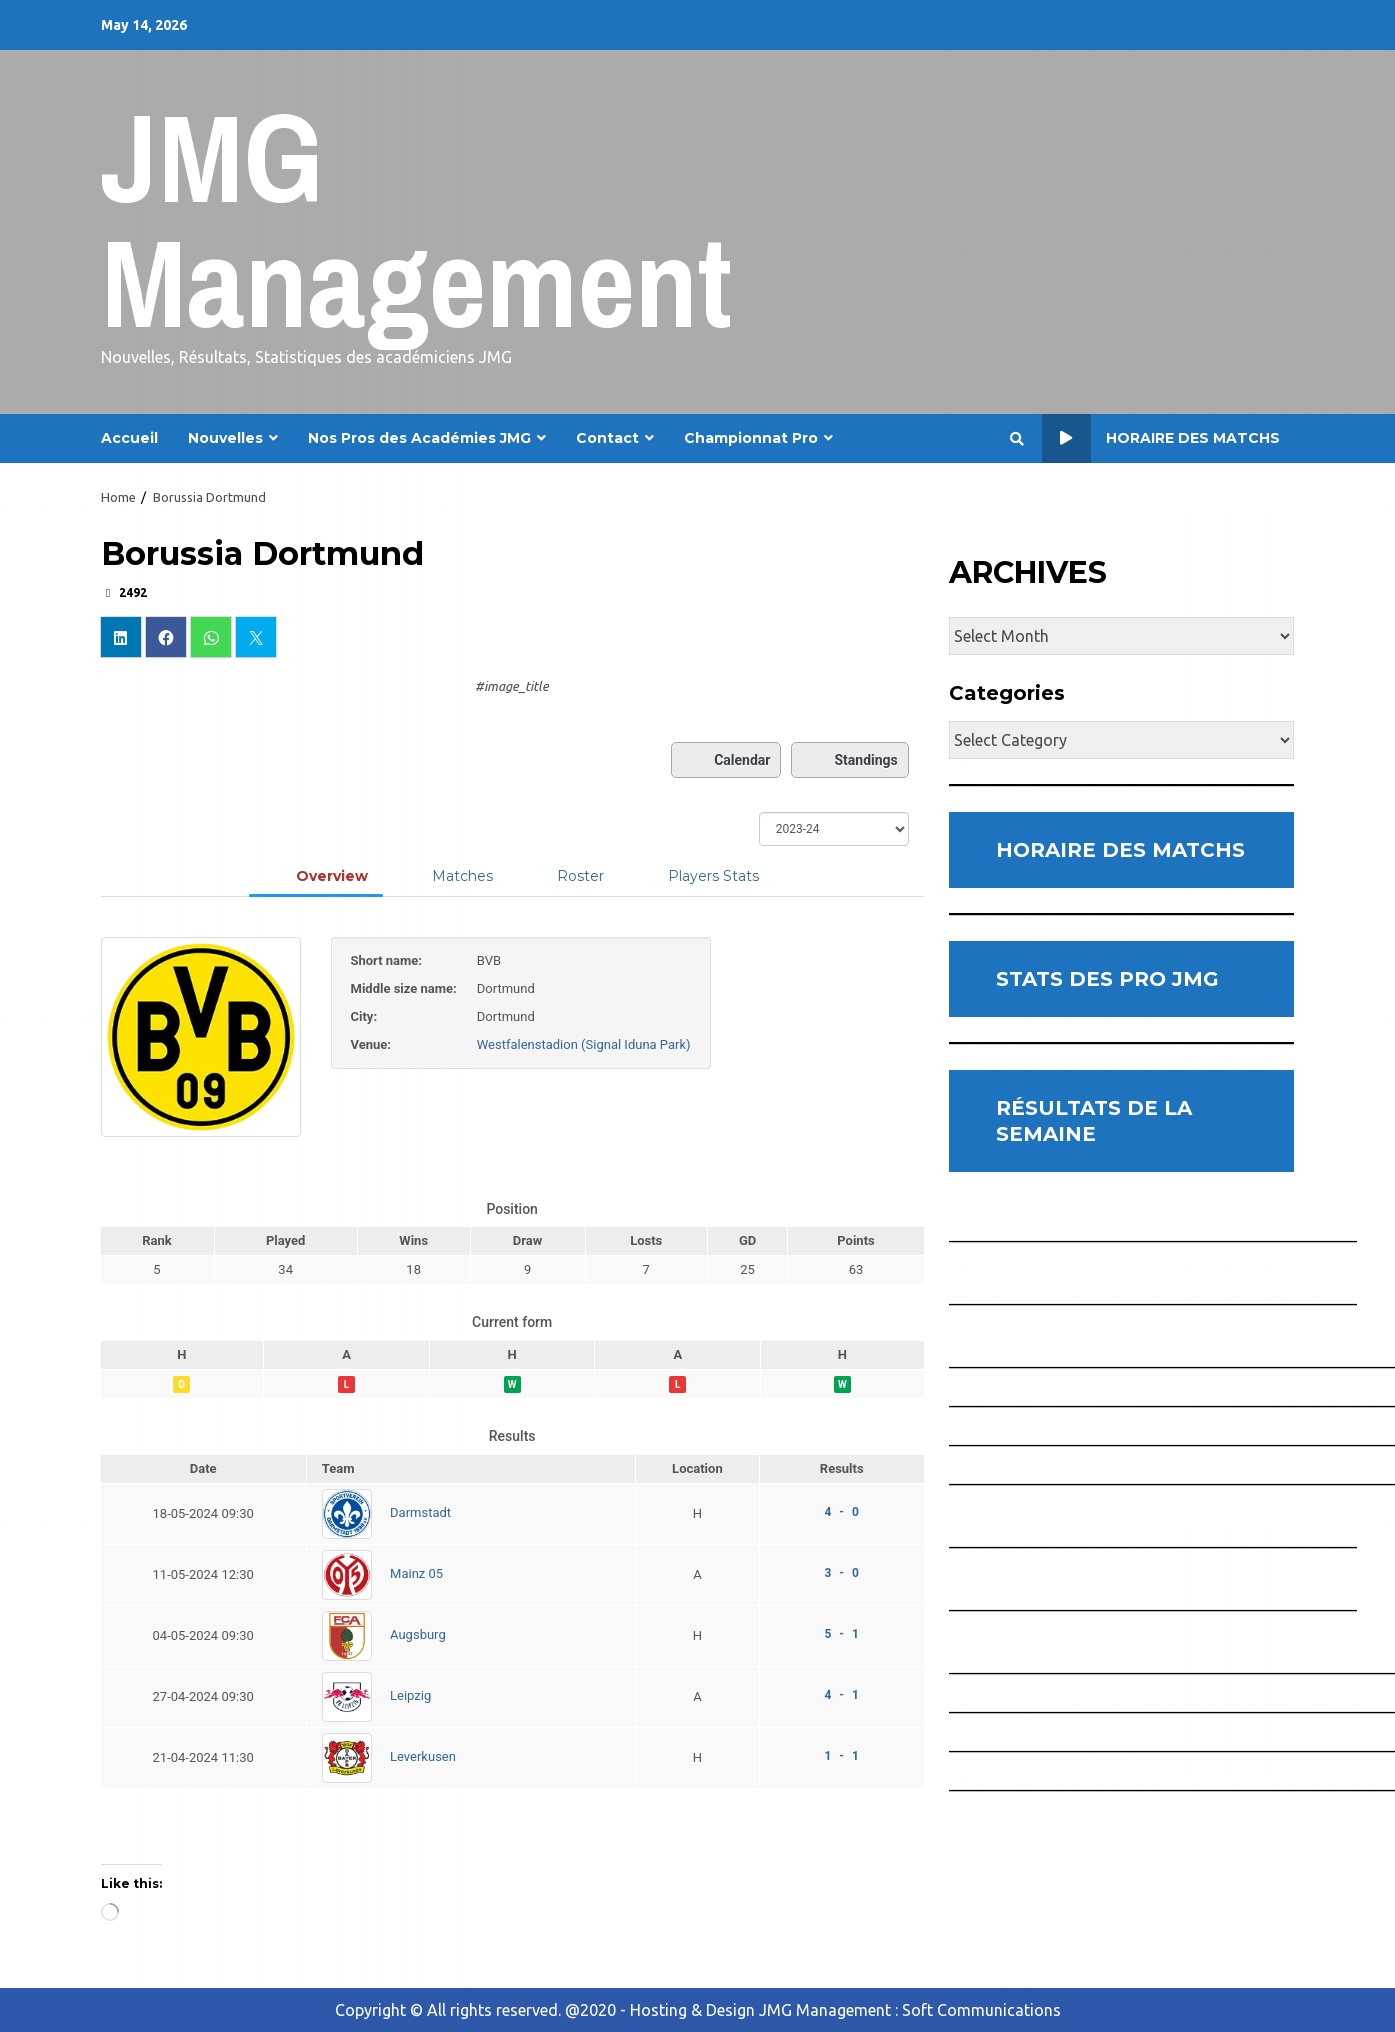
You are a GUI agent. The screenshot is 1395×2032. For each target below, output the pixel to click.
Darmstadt (420, 1512)
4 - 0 (841, 1512)
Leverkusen (423, 1756)
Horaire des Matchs (1161, 438)
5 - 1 (841, 1634)
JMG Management (416, 219)
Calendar (726, 760)
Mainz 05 (416, 1573)
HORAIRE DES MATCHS (1120, 850)
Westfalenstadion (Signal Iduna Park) (584, 1044)
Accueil (129, 438)
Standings (849, 760)
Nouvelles (225, 438)
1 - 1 (841, 1756)
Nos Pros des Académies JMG (419, 438)
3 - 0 (841, 1573)
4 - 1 (841, 1695)
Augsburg (418, 1634)
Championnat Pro (751, 438)
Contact (607, 438)
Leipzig (410, 1695)
